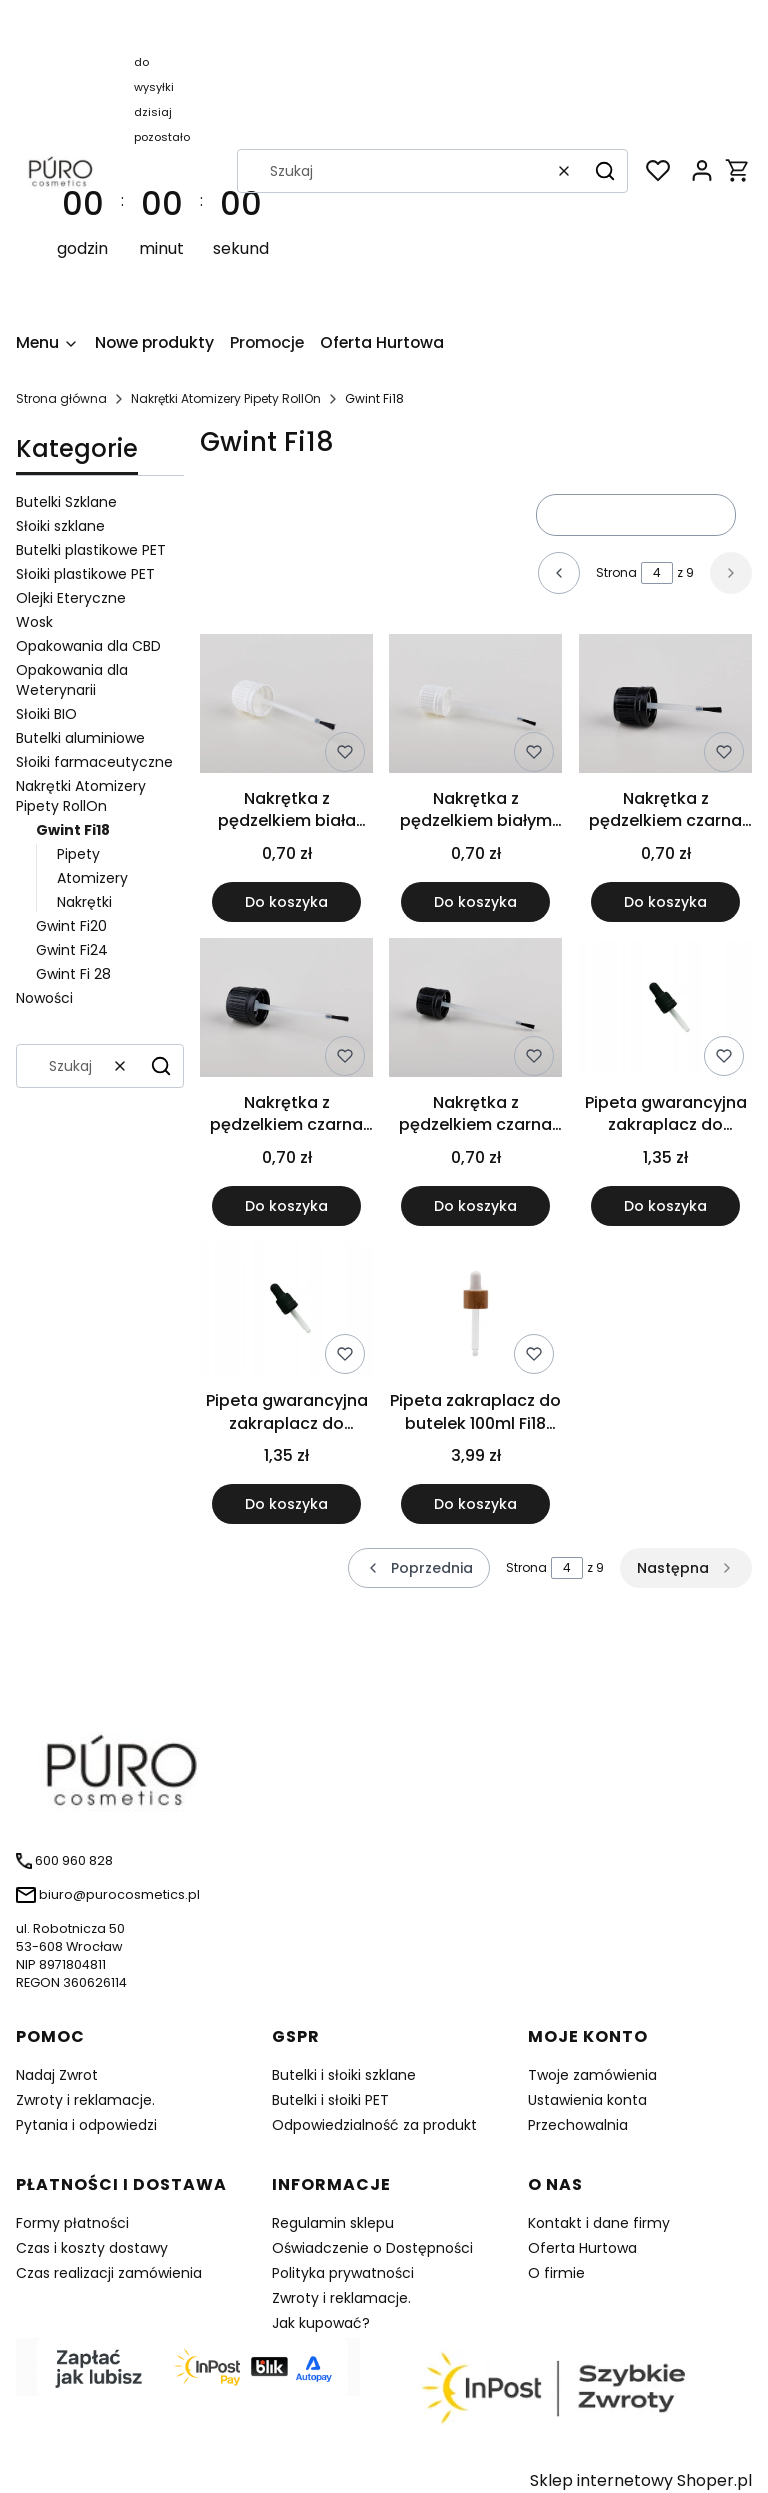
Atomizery (92, 878)
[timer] (162, 170)
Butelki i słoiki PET (330, 2100)
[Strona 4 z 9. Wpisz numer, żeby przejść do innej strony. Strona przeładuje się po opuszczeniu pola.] (657, 573)
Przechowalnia (578, 2125)
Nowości (44, 998)
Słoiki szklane (60, 526)
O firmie (556, 2273)
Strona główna (61, 398)
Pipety (78, 854)
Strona (616, 572)
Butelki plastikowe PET (91, 550)
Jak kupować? (321, 2323)
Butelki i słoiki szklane (344, 2075)
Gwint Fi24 (72, 950)
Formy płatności (72, 2223)
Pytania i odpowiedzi (86, 2125)
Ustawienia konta (587, 2100)
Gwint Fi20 (71, 926)
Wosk (34, 622)
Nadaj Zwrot (57, 2075)
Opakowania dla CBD (88, 646)
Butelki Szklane (66, 502)
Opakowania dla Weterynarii (72, 680)
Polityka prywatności (343, 2273)
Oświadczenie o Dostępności (372, 2248)
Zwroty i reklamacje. (85, 2100)
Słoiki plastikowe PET (85, 574)
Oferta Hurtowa (582, 2248)
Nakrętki (84, 902)
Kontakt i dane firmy (599, 2223)
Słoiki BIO (46, 714)
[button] (605, 171)
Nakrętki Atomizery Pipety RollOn (226, 398)
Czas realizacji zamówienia (109, 2273)
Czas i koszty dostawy (92, 2248)
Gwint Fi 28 (73, 974)
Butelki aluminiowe (80, 738)
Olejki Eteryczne (71, 598)
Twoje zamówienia (592, 2075)
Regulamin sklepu (333, 2223)
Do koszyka (286, 902)
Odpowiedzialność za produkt (374, 2125)
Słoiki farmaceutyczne (94, 762)
